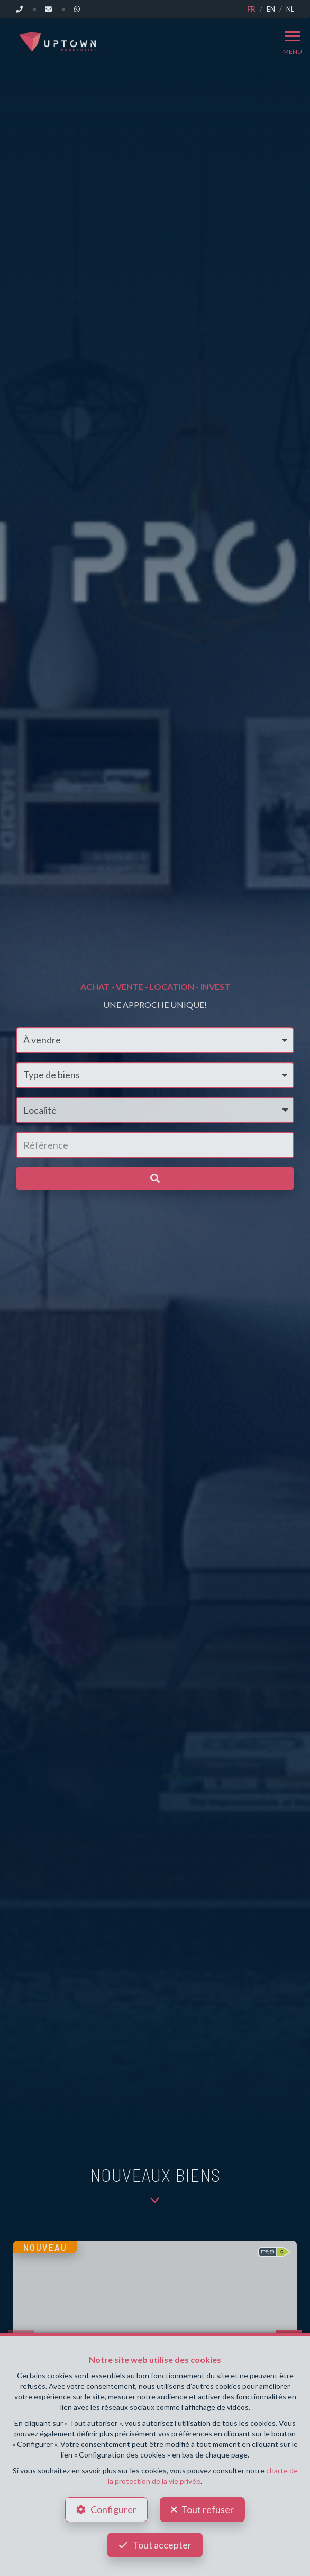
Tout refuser (207, 2509)
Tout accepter (162, 2545)
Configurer (113, 2509)
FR (251, 9)
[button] (155, 1110)
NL (290, 9)
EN (271, 9)
